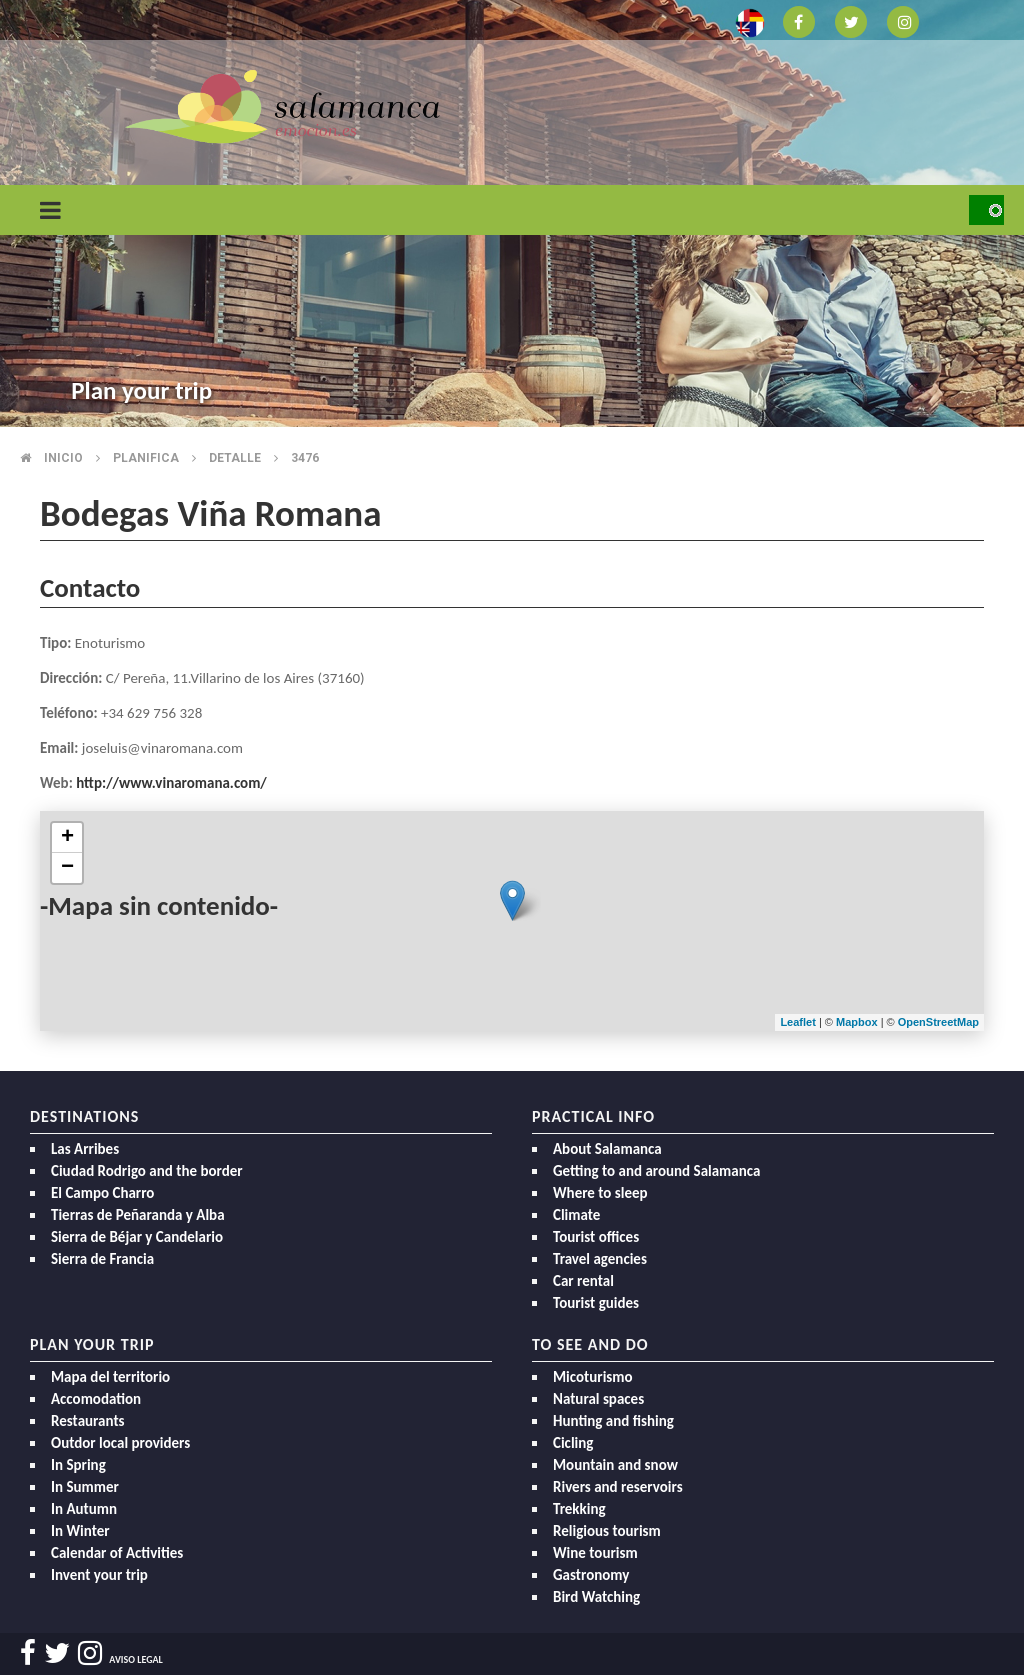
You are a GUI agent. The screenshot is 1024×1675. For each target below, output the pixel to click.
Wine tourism (595, 1553)
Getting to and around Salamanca (656, 1171)
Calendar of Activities (117, 1553)
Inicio (63, 458)
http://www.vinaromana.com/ (171, 783)
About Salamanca (607, 1149)
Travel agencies (600, 1259)
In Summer (85, 1487)
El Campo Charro (102, 1193)
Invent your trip (99, 1575)
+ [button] (67, 838)
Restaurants (88, 1421)
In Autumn (84, 1509)
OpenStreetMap (938, 1022)
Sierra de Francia (102, 1259)
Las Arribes (85, 1149)
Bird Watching (596, 1597)
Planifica (146, 458)
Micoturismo (593, 1377)
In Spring (78, 1465)
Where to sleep (600, 1193)
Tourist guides (596, 1303)
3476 (305, 458)
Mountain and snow (615, 1465)
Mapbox (858, 1022)
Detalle (235, 458)
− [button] (67, 868)
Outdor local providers (120, 1443)
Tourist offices (596, 1237)
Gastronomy (591, 1575)
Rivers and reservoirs (618, 1487)
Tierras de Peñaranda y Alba (138, 1215)
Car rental (583, 1281)
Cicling (573, 1443)
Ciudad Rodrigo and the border (147, 1171)
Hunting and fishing (613, 1421)
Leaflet (797, 1022)
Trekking (579, 1509)
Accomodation (96, 1399)
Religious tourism (607, 1531)
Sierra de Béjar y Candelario (137, 1237)
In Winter (80, 1531)
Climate (576, 1215)
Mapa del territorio (110, 1377)
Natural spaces (598, 1399)
